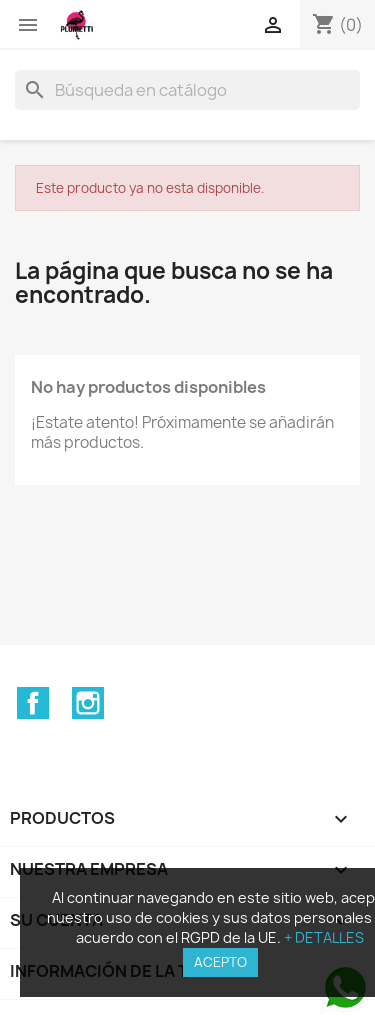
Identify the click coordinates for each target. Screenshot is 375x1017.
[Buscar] (187, 90)
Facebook (33, 703)
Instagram (88, 703)
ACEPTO (220, 962)
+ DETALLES (324, 937)
